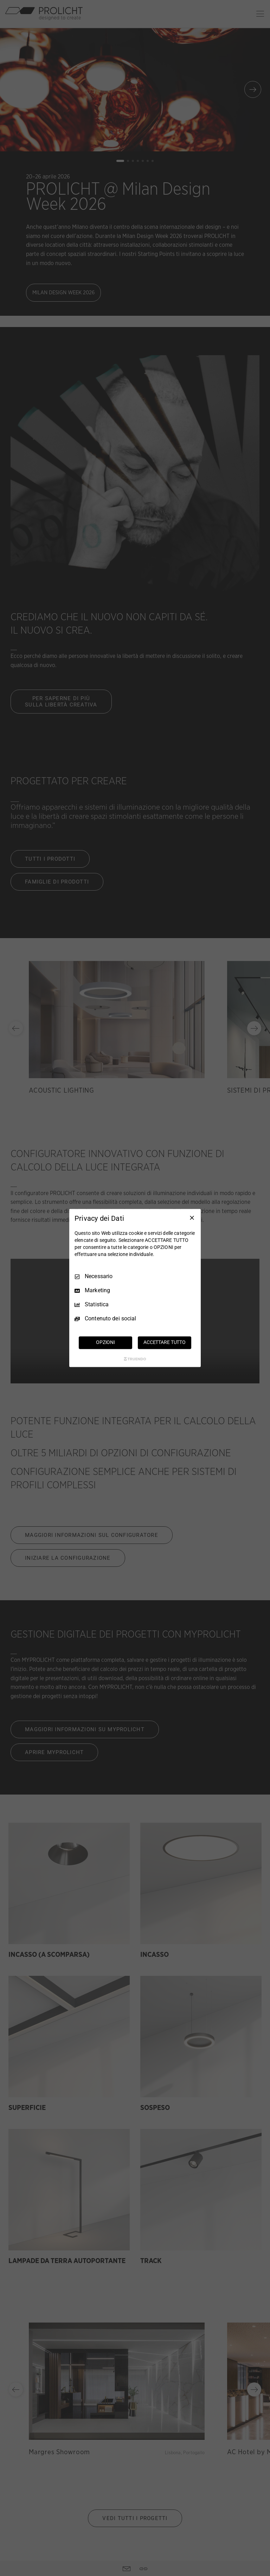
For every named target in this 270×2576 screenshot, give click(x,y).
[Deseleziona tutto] (192, 1217)
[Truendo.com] (135, 1359)
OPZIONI (105, 1342)
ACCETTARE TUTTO (164, 1342)
